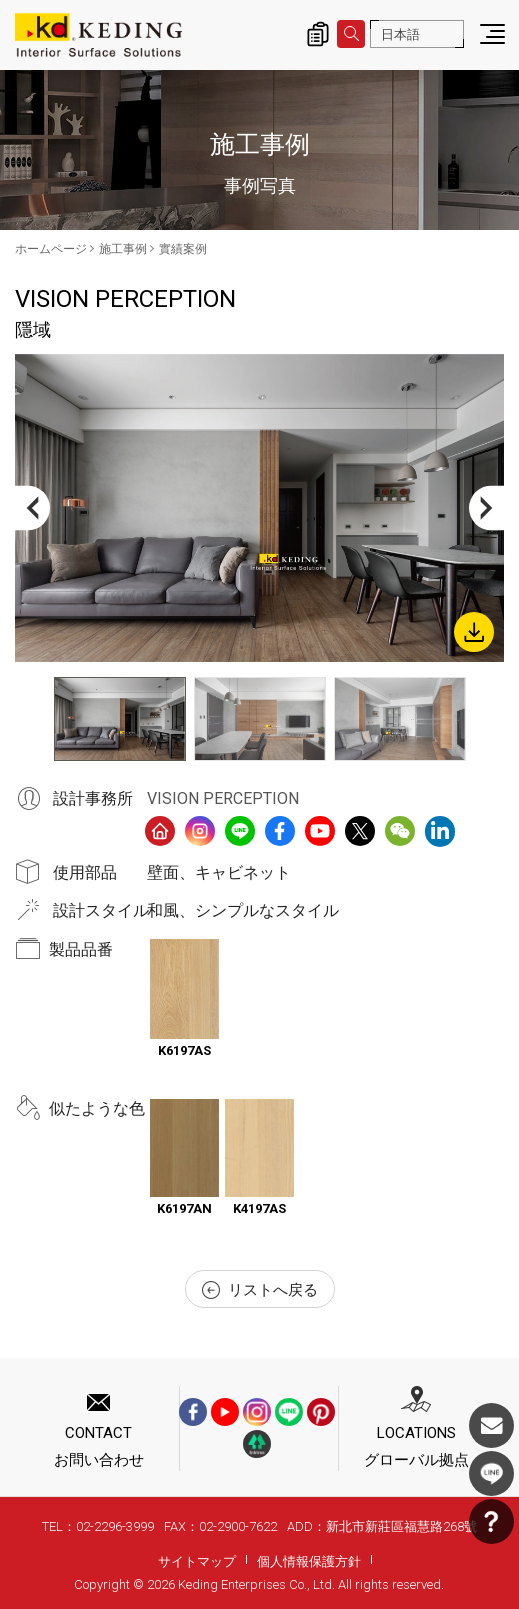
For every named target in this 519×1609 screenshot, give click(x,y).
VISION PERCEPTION (223, 798)
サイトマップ (197, 1561)
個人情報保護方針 (309, 1561)
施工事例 (123, 249)
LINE (491, 1473)
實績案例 (183, 249)
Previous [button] (32, 508)
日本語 (400, 34)
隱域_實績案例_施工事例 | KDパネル (98, 35)
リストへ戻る (260, 1290)
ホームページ (51, 249)
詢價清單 (318, 34)
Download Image (474, 632)
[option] (259, 508)
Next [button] (486, 508)
